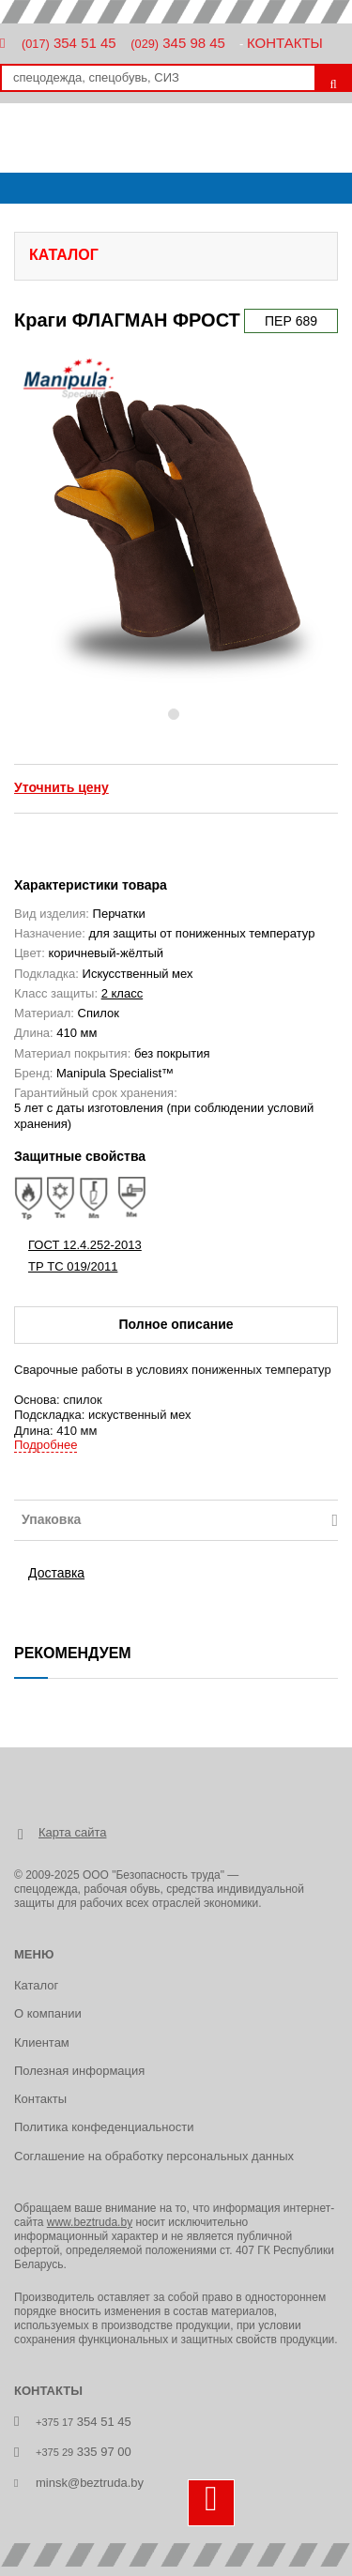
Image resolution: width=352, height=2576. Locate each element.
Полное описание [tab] (175, 1324)
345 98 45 (177, 43)
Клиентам (41, 2042)
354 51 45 (69, 43)
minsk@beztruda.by (90, 2483)
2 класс (122, 993)
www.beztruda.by (89, 2222)
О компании (48, 2013)
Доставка (56, 1572)
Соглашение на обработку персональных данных (154, 2156)
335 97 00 (83, 2452)
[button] (33, 523)
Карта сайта (72, 1832)
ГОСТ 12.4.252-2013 (85, 1245)
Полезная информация (79, 2071)
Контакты (285, 43)
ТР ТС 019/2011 (72, 1266)
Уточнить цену (61, 787)
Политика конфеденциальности (103, 2127)
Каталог (36, 1985)
